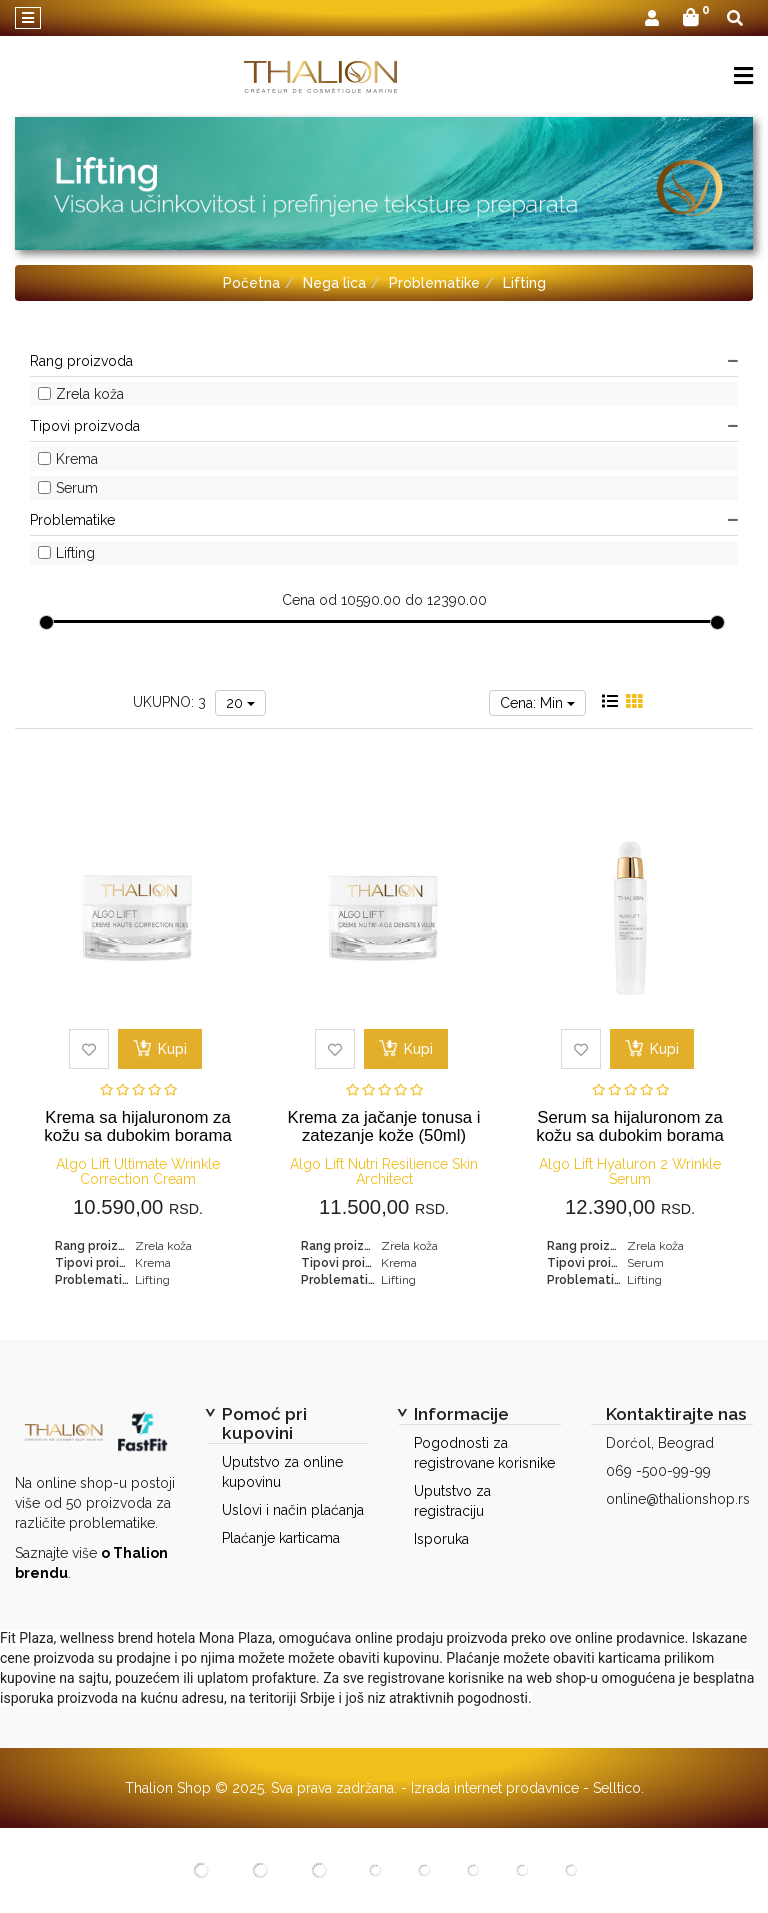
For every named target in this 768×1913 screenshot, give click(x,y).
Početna (251, 283)
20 (240, 703)
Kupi (160, 1048)
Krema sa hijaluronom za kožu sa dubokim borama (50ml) (138, 1136)
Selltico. (618, 1788)
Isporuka (441, 1539)
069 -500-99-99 (658, 1471)
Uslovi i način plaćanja (293, 1510)
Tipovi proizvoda (384, 426)
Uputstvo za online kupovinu (282, 1472)
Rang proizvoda (384, 361)
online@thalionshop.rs (678, 1499)
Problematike (434, 283)
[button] (652, 19)
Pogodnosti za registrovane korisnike (484, 1453)
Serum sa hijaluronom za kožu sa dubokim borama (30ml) (630, 1136)
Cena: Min (537, 703)
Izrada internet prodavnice (495, 1788)
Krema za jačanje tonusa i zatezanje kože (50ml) (383, 1126)
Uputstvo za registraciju (452, 1501)
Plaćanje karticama (281, 1538)
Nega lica (334, 283)
